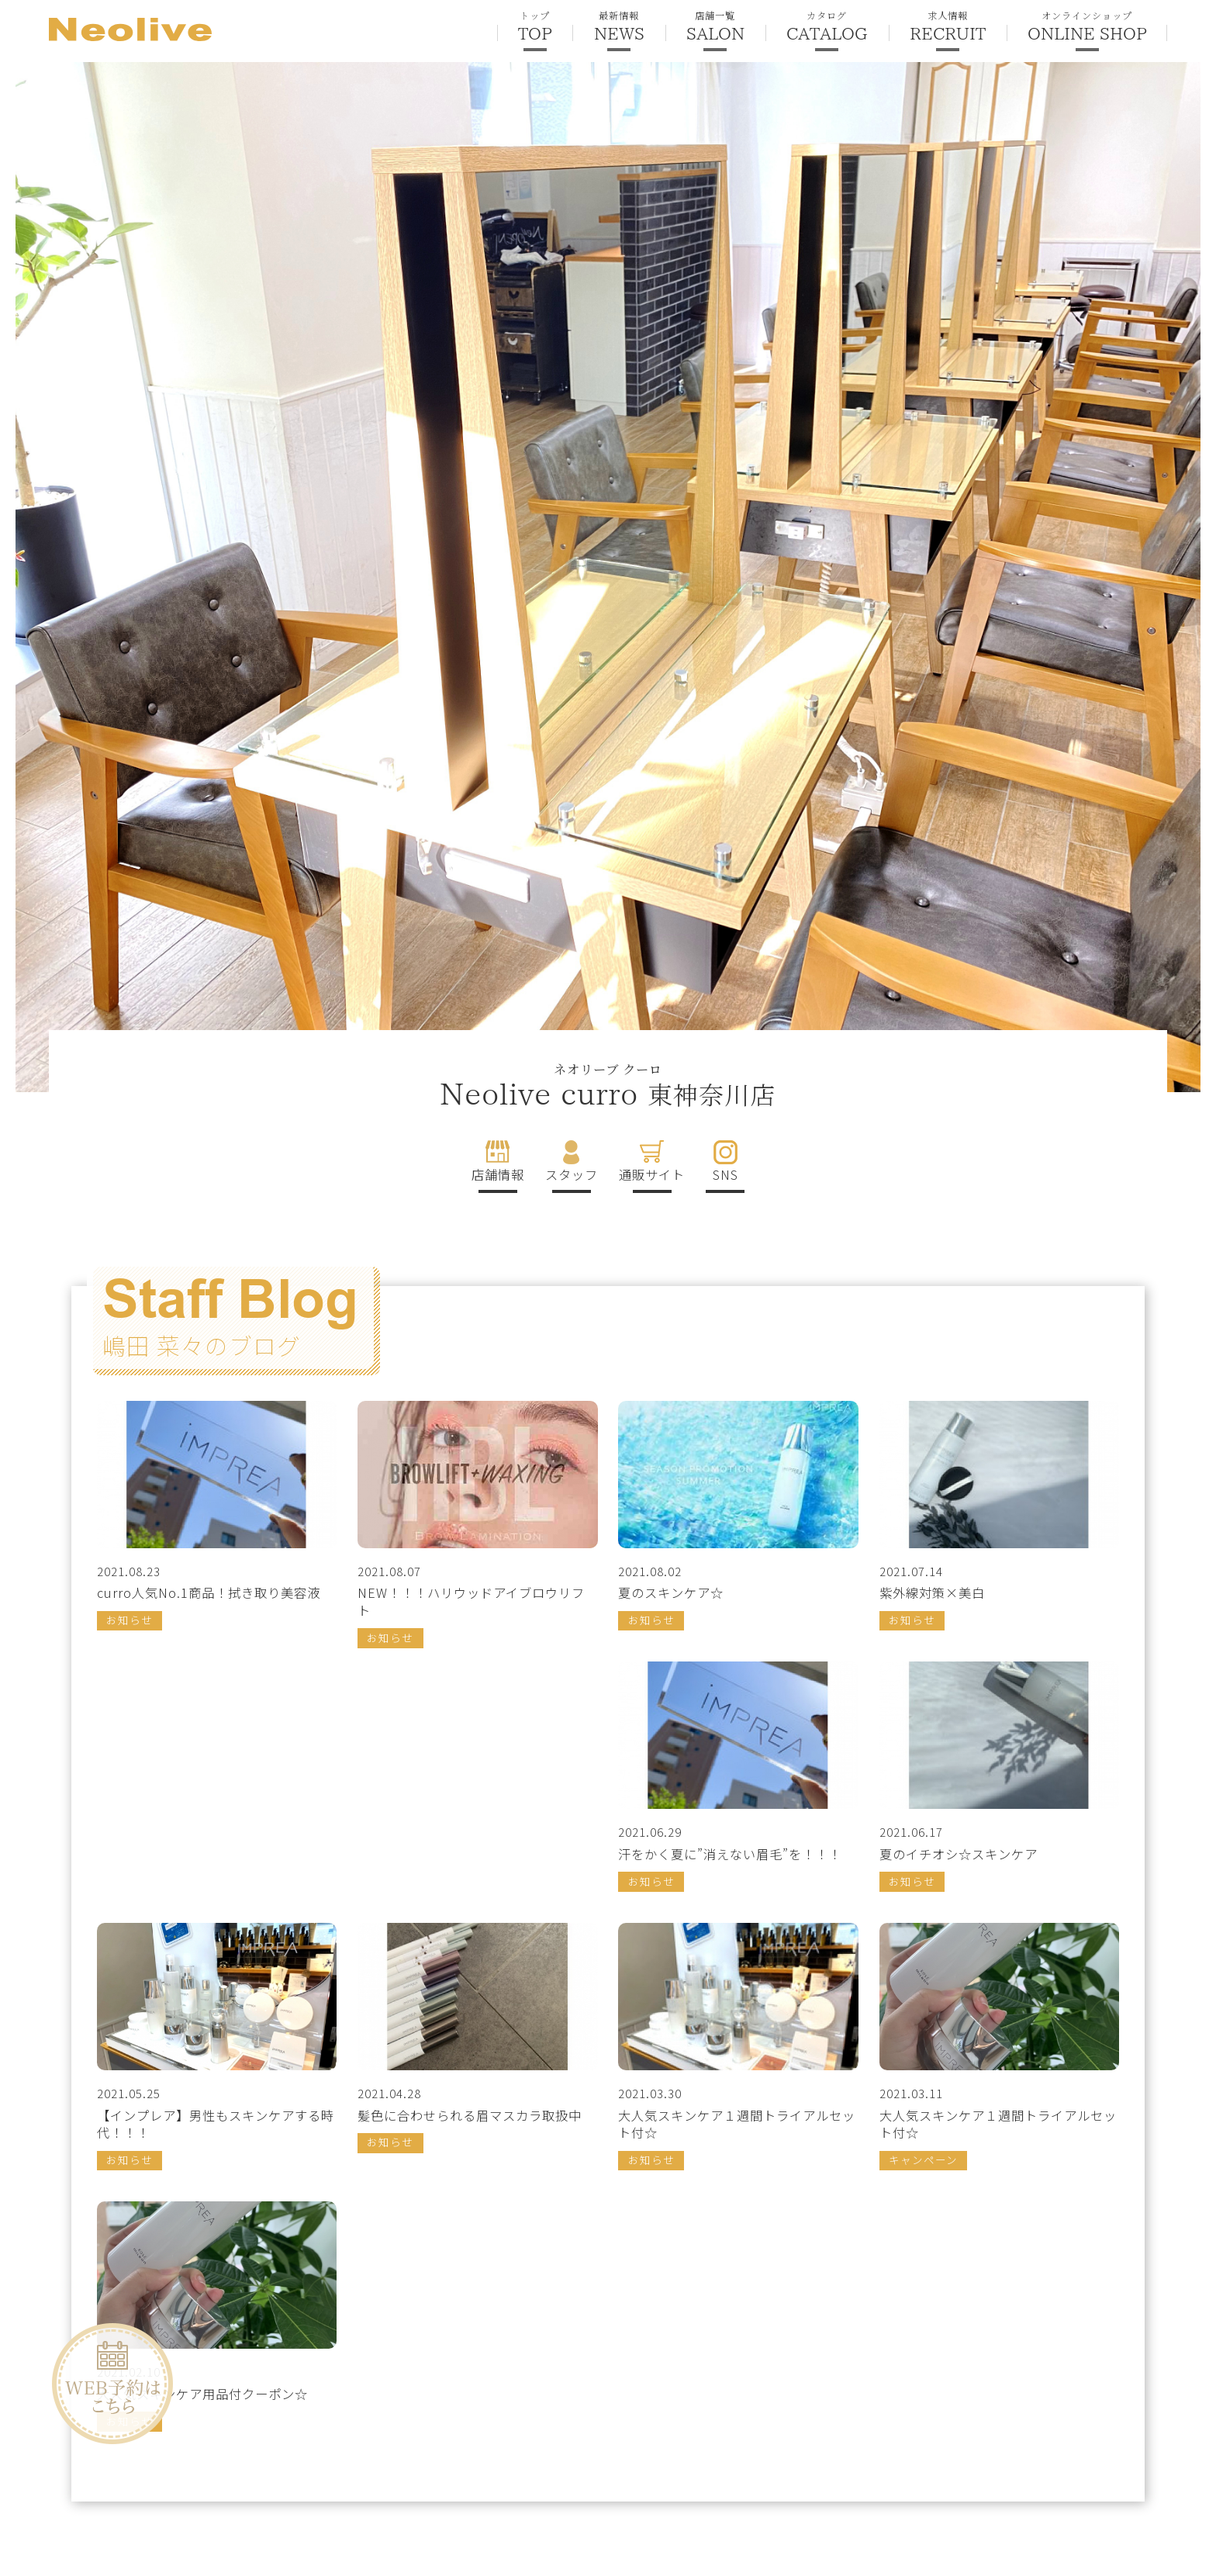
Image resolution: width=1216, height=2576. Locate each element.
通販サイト (652, 1174)
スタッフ (571, 1174)
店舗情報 (498, 1174)
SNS (725, 1174)
